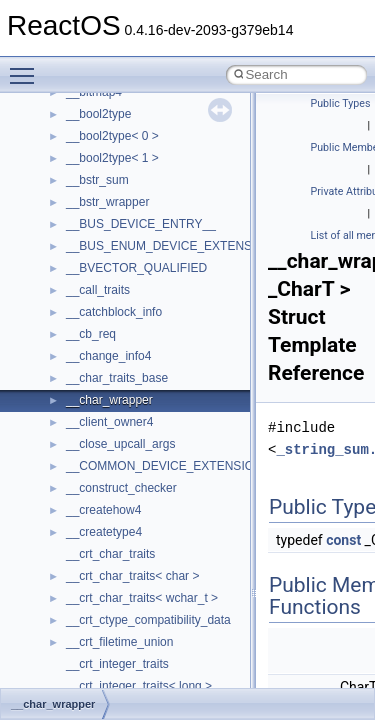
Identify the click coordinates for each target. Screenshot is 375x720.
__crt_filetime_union (119, 642)
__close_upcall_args (120, 444)
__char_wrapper (109, 400)
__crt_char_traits (110, 554)
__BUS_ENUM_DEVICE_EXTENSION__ (176, 246)
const (343, 540)
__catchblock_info (114, 312)
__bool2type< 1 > (112, 158)
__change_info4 (108, 356)
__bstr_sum (97, 180)
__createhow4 (103, 510)
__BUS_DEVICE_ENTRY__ (141, 224)
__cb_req (91, 334)
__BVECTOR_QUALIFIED (136, 268)
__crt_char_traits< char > (132, 576)
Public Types (341, 103)
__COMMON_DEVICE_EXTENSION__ (171, 466)
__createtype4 (104, 532)
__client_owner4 (109, 422)
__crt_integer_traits (117, 664)
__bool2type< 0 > (112, 136)
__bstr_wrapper (107, 202)
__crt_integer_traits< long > (139, 686)
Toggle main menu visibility (27, 67)
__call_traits (98, 290)
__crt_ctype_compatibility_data (148, 620)
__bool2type (98, 114)
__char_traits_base (117, 378)
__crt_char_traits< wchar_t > (142, 598)
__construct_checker (121, 488)
